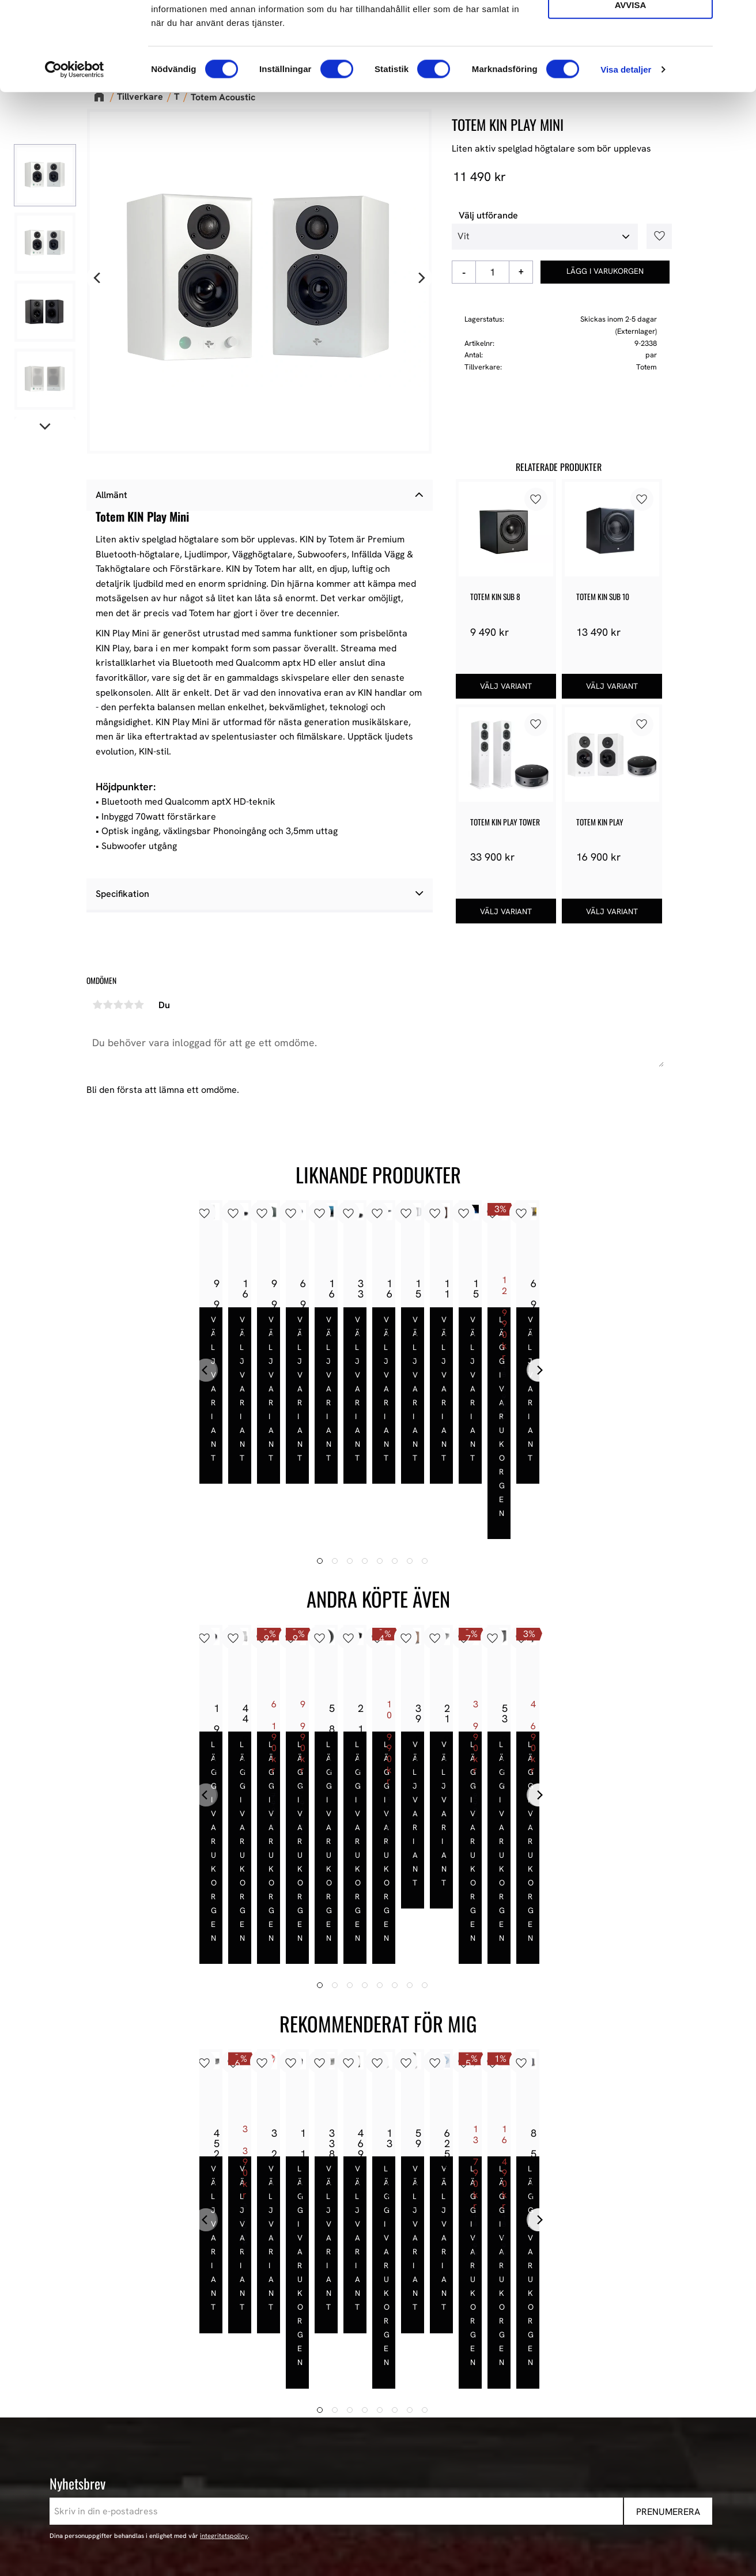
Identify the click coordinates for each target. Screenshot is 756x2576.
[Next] (421, 279)
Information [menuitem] (367, 2326)
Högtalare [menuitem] (531, 2378)
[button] (655, 236)
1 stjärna (97, 1005)
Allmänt (111, 495)
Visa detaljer (625, 158)
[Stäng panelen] (738, 18)
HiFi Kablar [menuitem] (534, 2423)
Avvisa (631, 93)
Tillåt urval (630, 61)
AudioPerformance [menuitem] (376, 2347)
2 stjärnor (108, 1005)
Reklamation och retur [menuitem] (385, 2454)
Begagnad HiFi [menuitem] (540, 2454)
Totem (646, 367)
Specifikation (122, 894)
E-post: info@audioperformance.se (179, 2397)
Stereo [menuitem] (525, 2469)
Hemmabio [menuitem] (533, 2438)
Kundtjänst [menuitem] (360, 2408)
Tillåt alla (630, 28)
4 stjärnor (128, 1005)
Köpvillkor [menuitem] (359, 2393)
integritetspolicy (224, 2257)
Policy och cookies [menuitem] (376, 2438)
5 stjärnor (139, 1005)
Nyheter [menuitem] (528, 2347)
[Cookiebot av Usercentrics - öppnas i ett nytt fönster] (74, 158)
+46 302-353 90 (139, 2411)
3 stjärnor (118, 1005)
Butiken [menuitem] (354, 2362)
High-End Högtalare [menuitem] (551, 2393)
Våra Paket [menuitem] (534, 2362)
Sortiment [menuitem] (535, 2326)
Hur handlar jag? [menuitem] (372, 2423)
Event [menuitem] (522, 2484)
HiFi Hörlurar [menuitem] (538, 2408)
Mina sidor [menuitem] (359, 2378)
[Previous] (98, 279)
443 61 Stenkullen (144, 2377)
